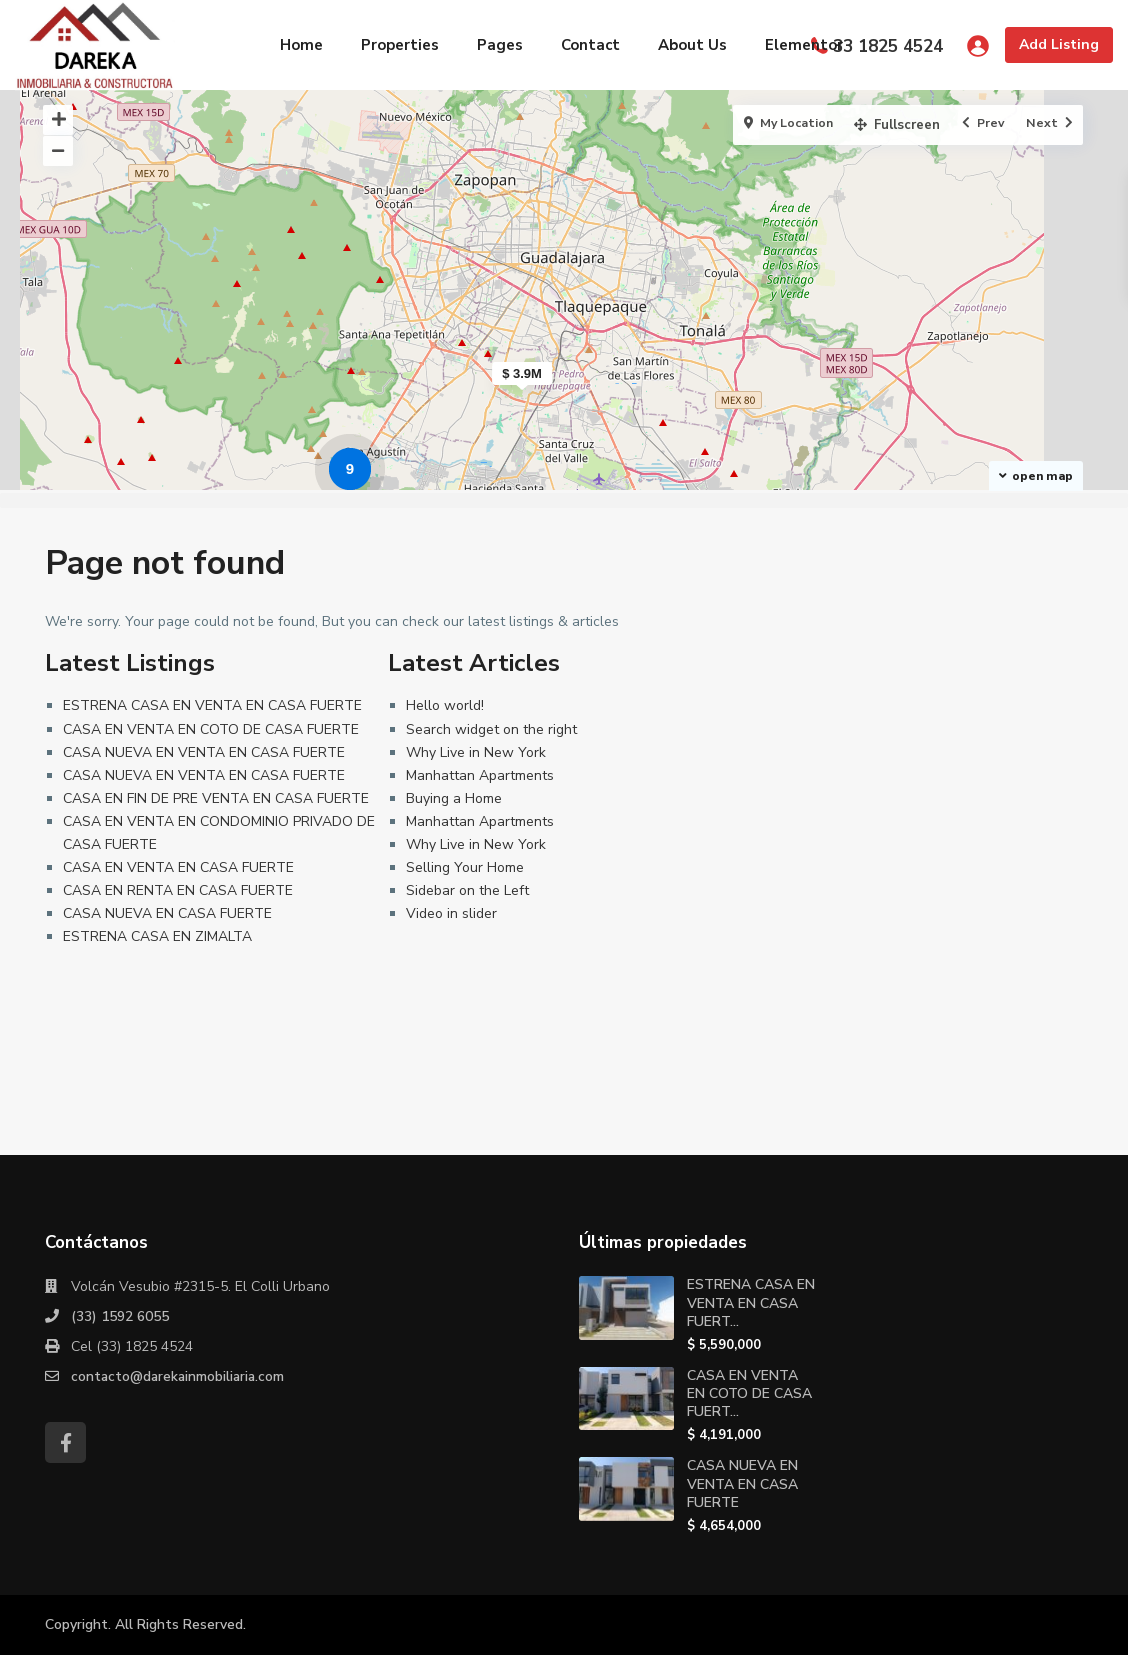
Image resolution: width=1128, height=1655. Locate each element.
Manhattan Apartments (480, 775)
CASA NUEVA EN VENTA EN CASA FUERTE (204, 752)
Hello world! (445, 705)
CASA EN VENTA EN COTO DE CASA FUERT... (749, 1393)
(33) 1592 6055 (120, 1316)
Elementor (804, 45)
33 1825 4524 (888, 46)
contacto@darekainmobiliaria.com (180, 1376)
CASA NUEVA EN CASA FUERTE (167, 913)
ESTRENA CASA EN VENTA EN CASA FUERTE (212, 705)
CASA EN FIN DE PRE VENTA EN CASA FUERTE (216, 798)
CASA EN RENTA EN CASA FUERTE (178, 890)
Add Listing (1059, 44)
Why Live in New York (476, 752)
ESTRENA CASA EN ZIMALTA (157, 936)
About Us (692, 45)
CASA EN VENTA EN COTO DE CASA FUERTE (211, 729)
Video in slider (451, 913)
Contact (590, 45)
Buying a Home (454, 798)
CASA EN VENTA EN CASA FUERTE (178, 867)
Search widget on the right (491, 729)
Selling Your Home (465, 867)
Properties (400, 45)
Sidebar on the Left (467, 890)
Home (301, 45)
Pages (500, 45)
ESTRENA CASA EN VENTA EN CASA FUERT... (751, 1302)
